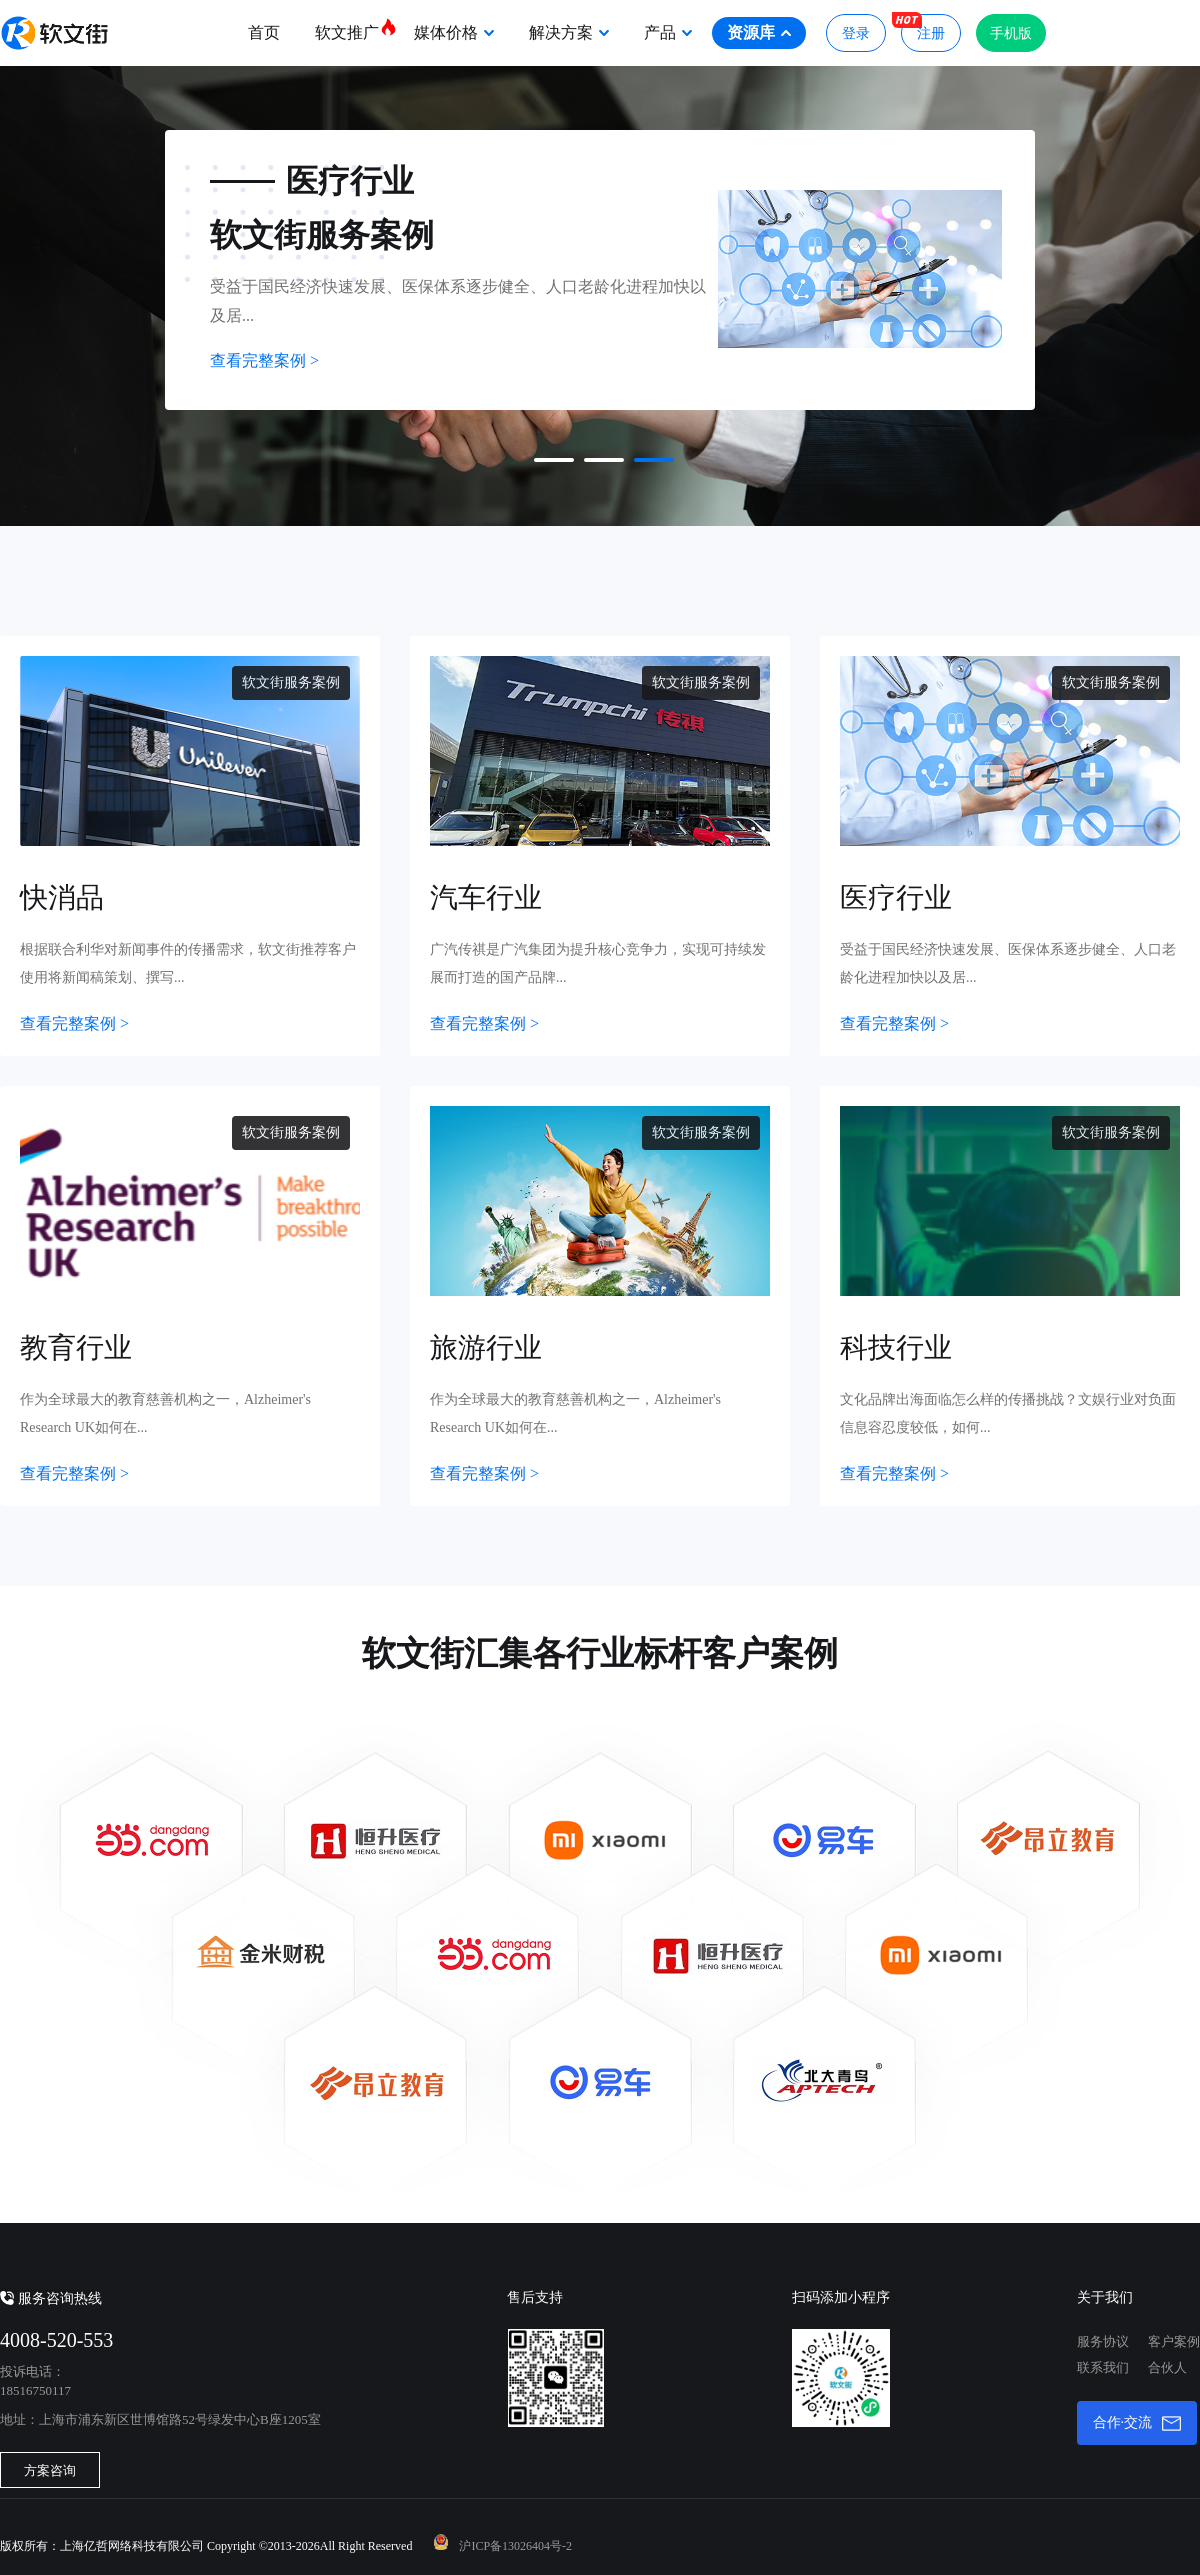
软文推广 (354, 29)
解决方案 (569, 32)
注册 (923, 27)
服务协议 (1103, 2341)
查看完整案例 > (264, 361)
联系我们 (1103, 2367)
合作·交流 (1137, 2423)
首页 (264, 32)
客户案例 (1174, 2341)
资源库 (759, 32)
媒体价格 (454, 32)
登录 (856, 33)
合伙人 (1167, 2367)
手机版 (1011, 33)
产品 (668, 32)
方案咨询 (50, 2470)
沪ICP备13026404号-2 (515, 2546)
